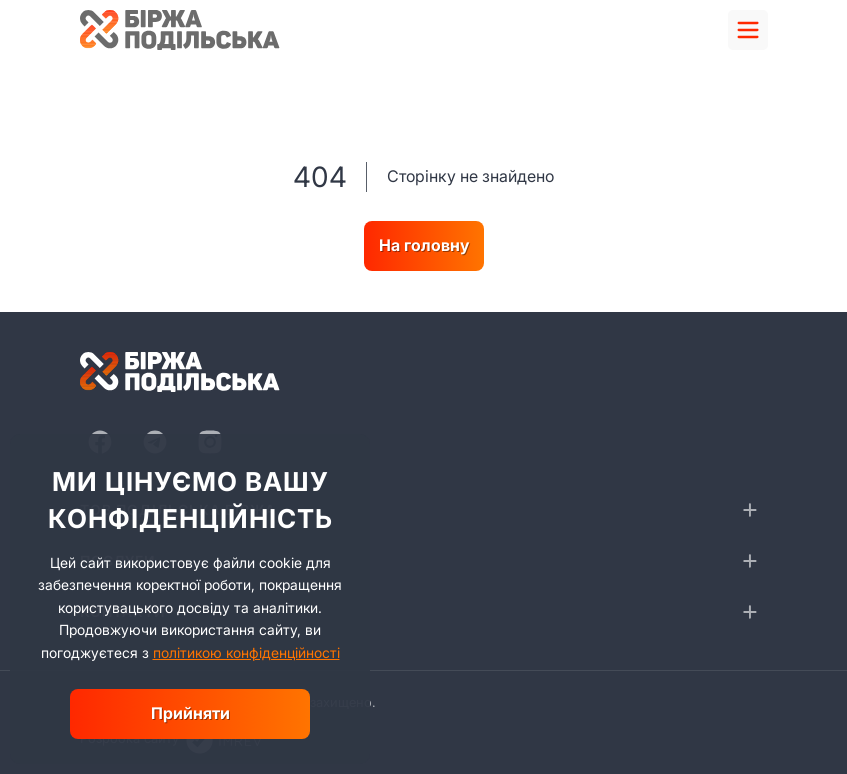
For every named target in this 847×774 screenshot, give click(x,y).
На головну (424, 245)
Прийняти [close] (190, 713)
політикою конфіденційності (246, 652)
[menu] (748, 30)
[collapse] (750, 510)
